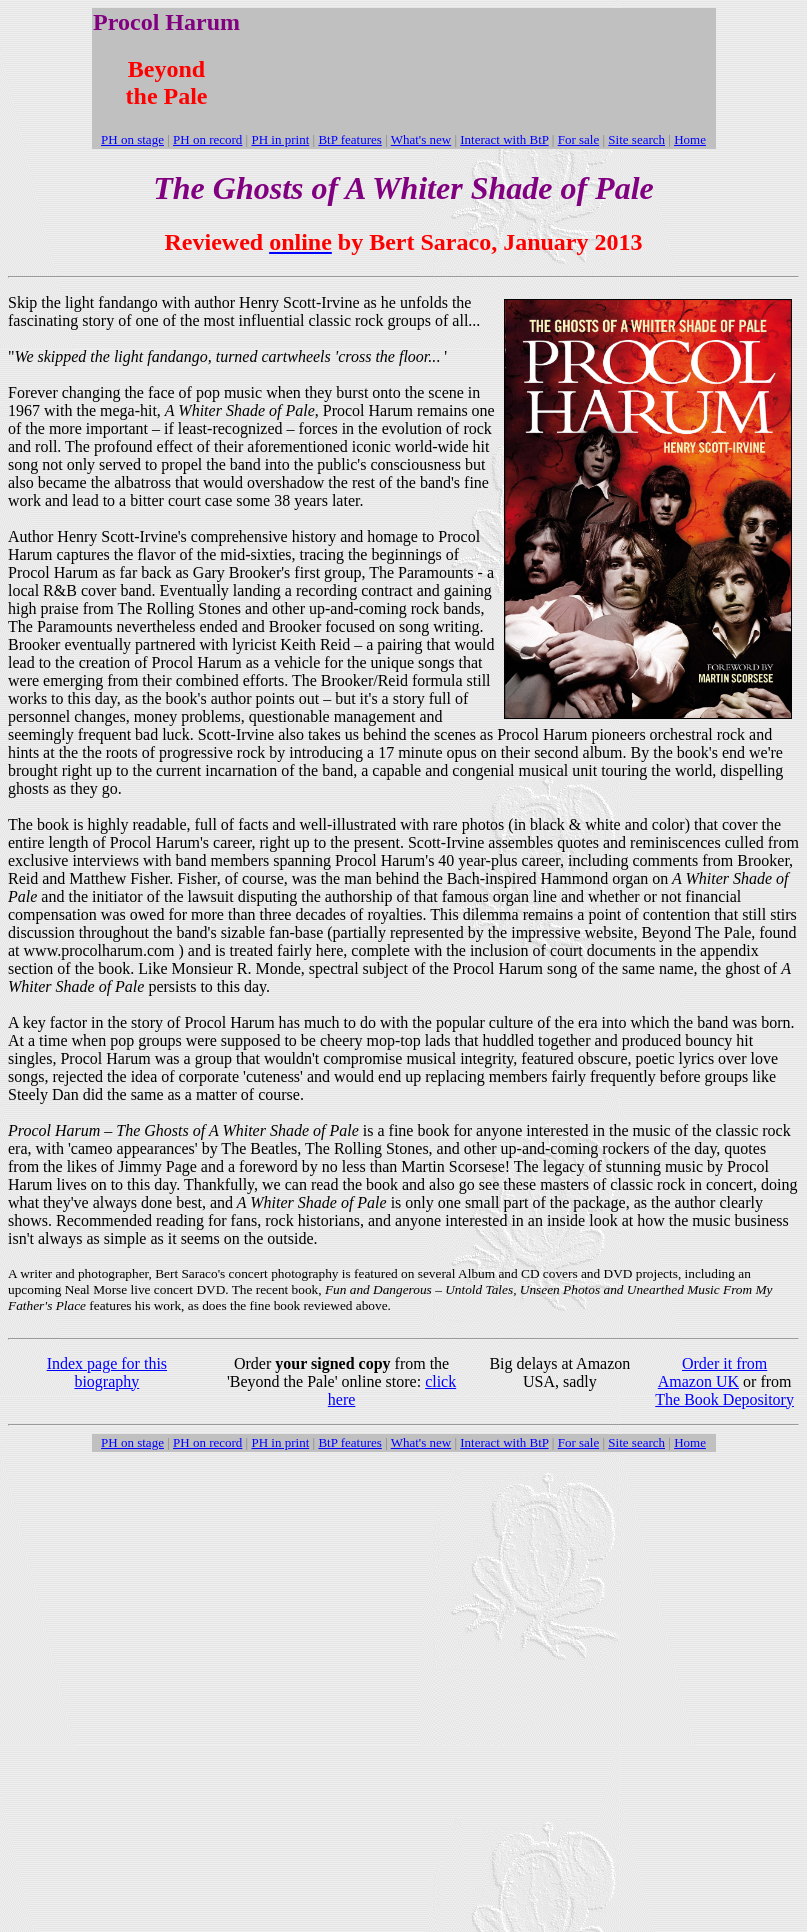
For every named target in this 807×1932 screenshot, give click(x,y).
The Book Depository (724, 1399)
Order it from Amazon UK (713, 1372)
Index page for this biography (107, 1372)
